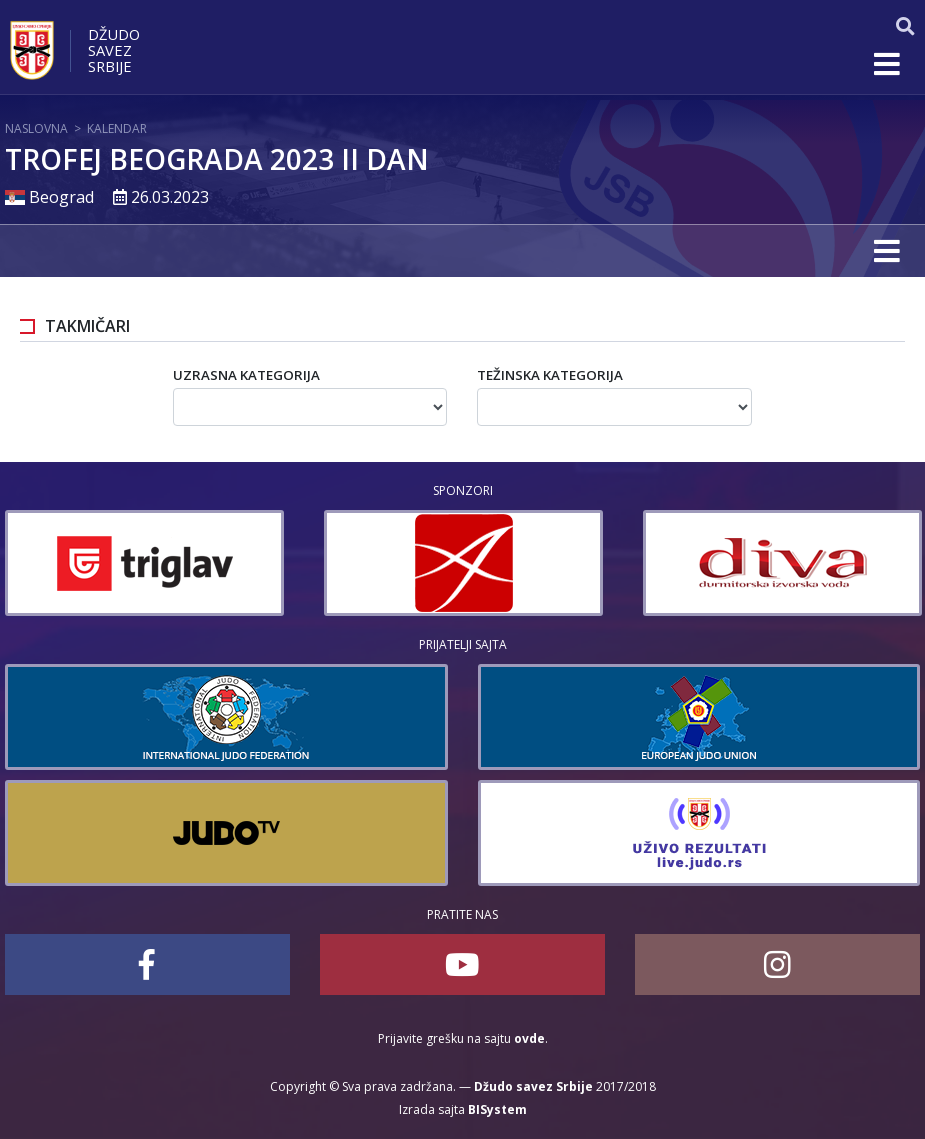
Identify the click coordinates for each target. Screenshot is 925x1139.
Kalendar (117, 128)
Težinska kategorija (550, 375)
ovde (529, 1038)
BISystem (497, 1109)
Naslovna (36, 128)
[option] (144, 563)
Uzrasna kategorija (246, 375)
